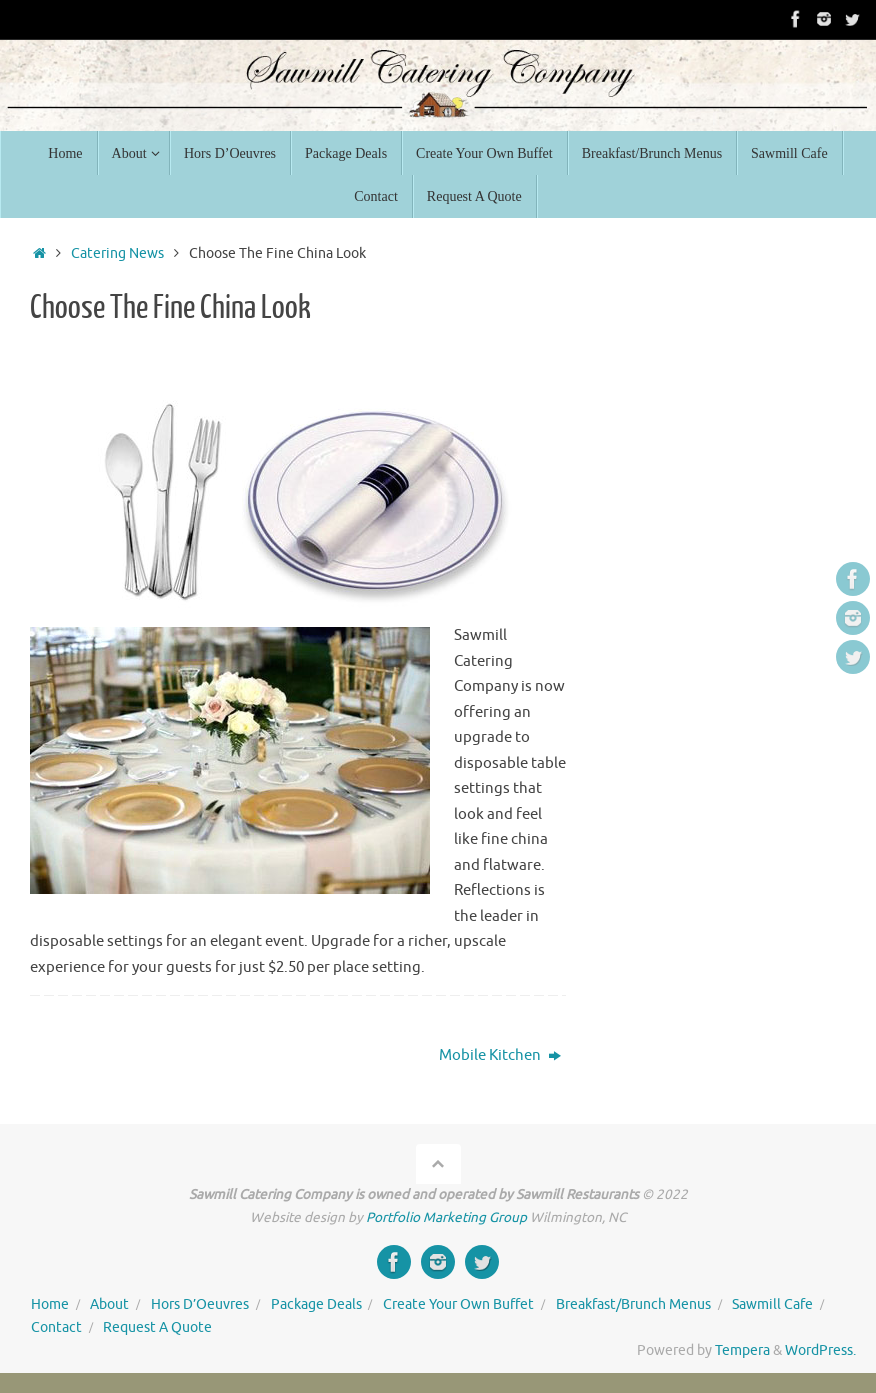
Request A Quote (157, 1327)
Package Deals (316, 1304)
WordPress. (820, 1350)
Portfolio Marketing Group (446, 1217)
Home (50, 1304)
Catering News (117, 253)
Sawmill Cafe (772, 1304)
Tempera (742, 1350)
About (109, 1304)
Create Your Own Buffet (458, 1304)
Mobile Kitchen (500, 1055)
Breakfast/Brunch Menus (633, 1304)
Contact (56, 1327)
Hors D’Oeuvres (200, 1304)
